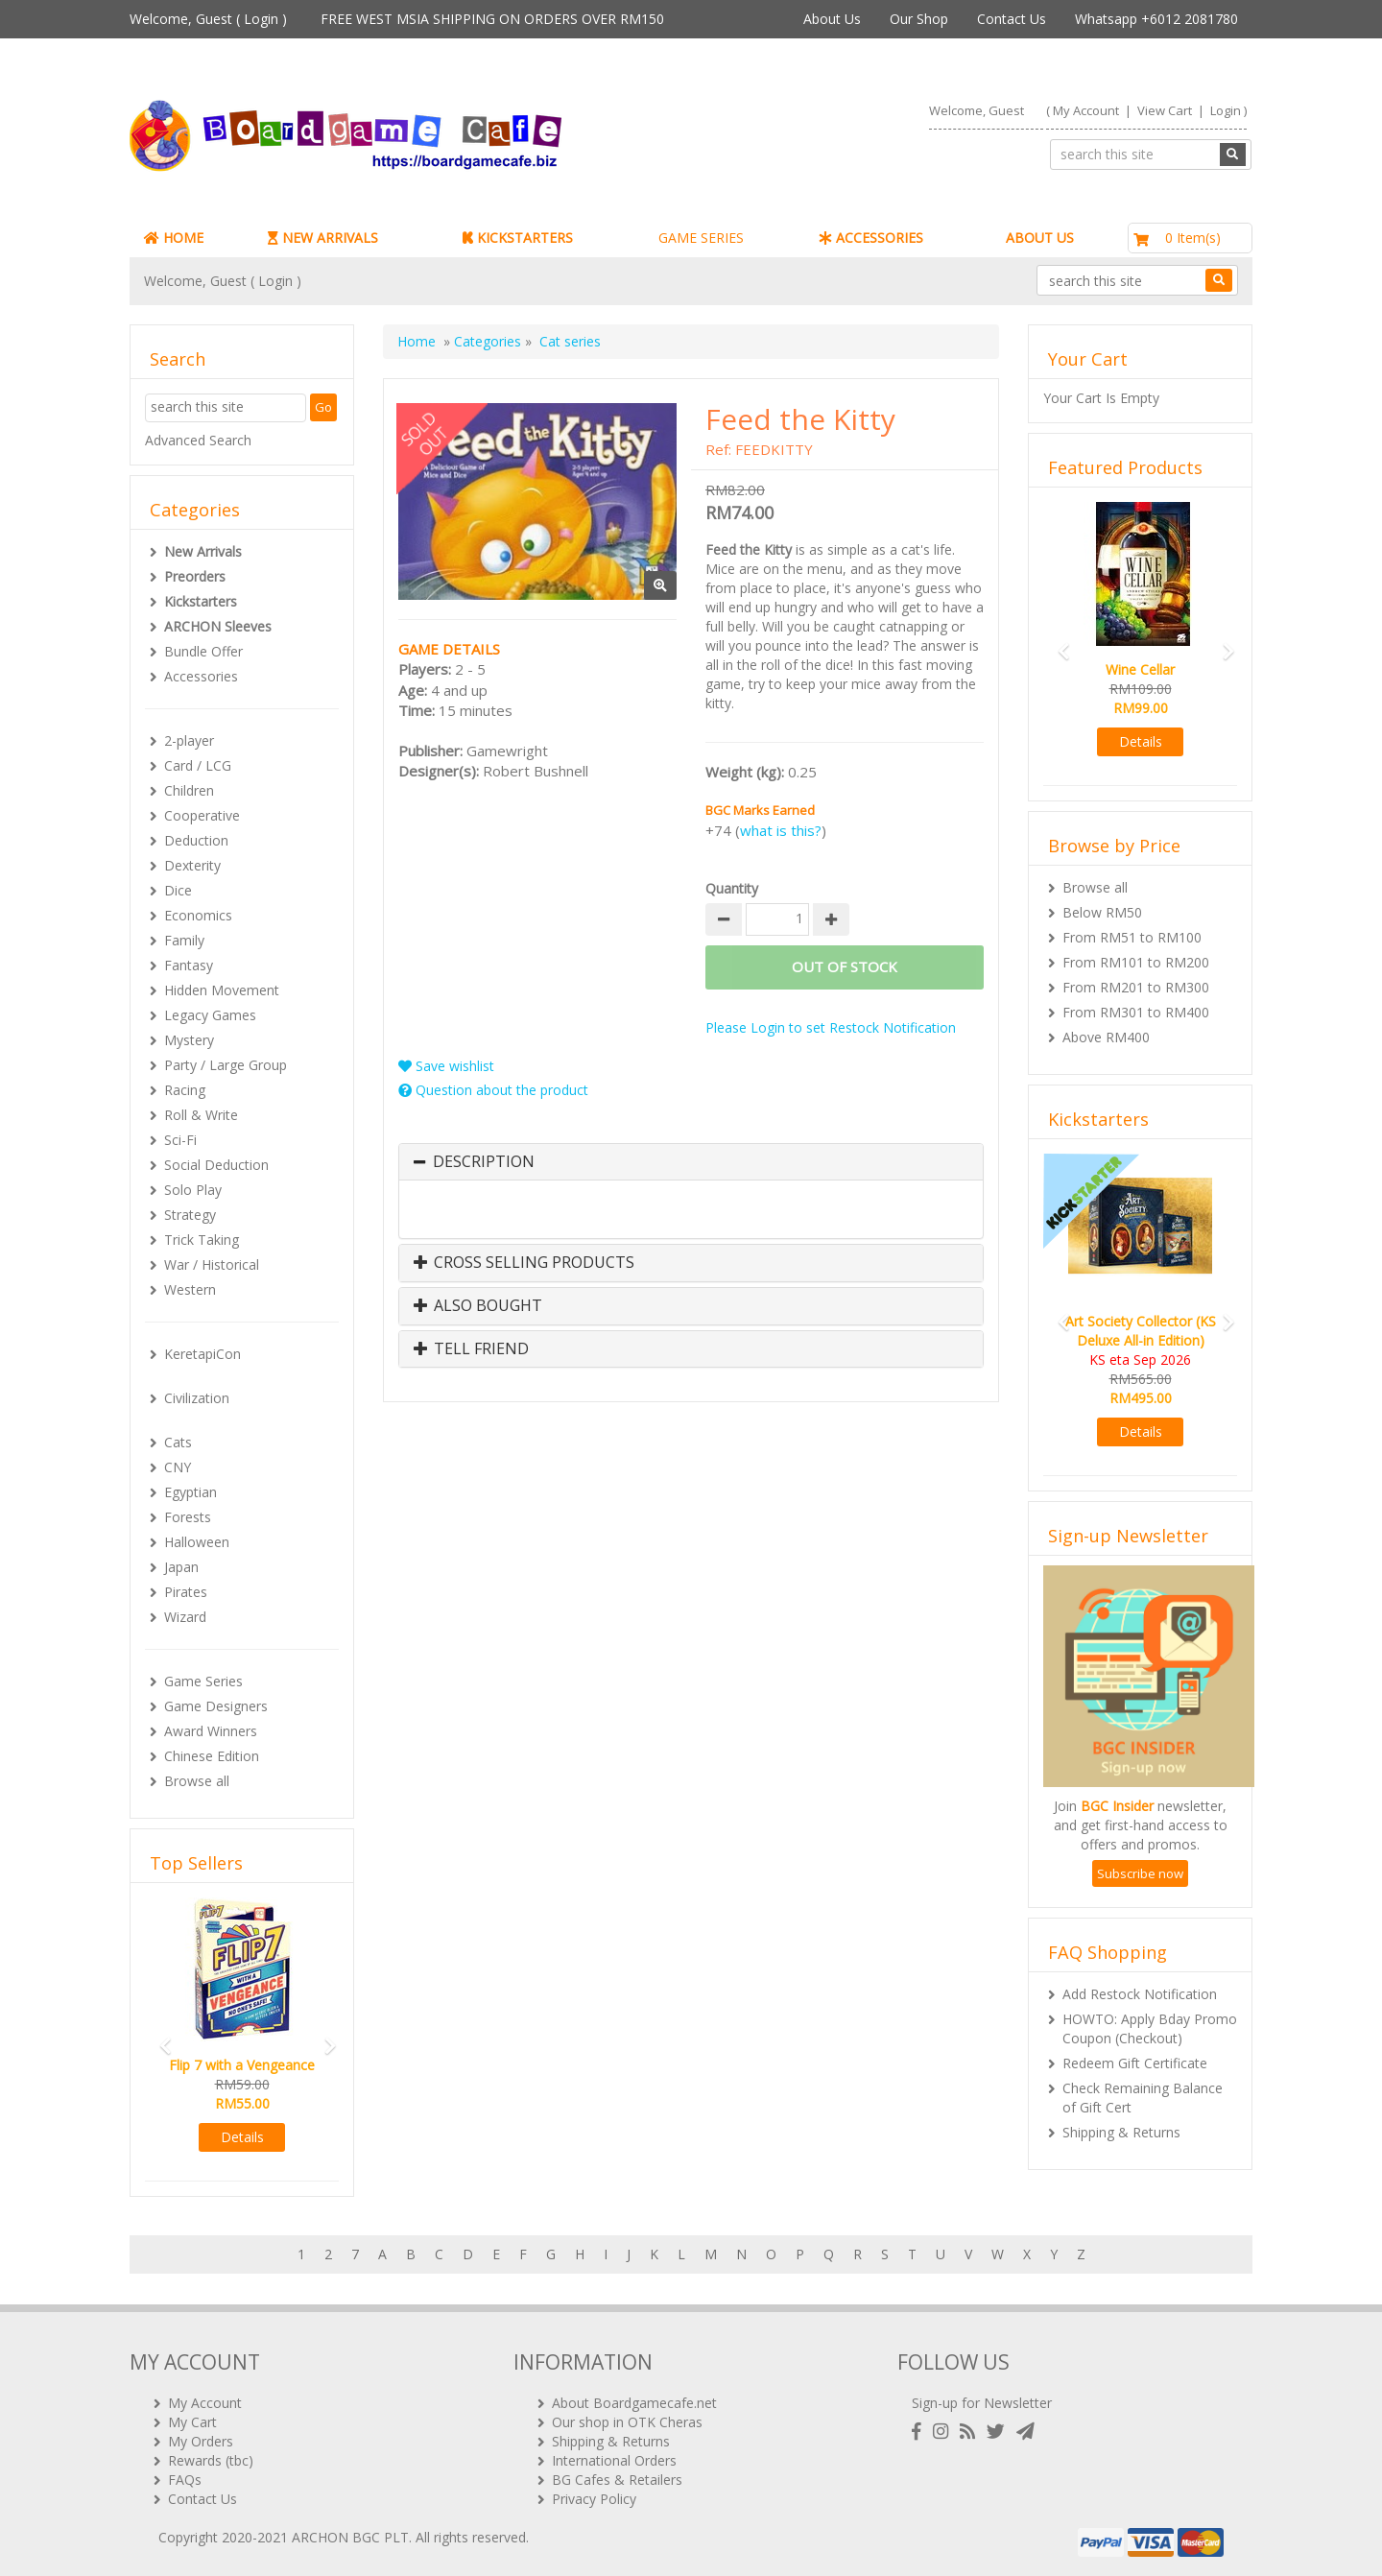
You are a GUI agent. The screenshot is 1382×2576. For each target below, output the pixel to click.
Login (261, 19)
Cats (178, 1442)
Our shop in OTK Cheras (627, 2422)
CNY (177, 1467)
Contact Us (1011, 19)
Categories (487, 341)
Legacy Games (210, 1015)
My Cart (192, 2422)
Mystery (189, 1040)
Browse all (196, 1781)
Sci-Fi (180, 1140)
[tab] (691, 1162)
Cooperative (202, 815)
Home (416, 341)
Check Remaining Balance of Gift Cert (1142, 2097)
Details (242, 2137)
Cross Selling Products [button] (524, 1263)
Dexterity (192, 865)
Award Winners (210, 1731)
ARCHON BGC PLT (350, 2537)
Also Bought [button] (478, 1306)
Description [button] (484, 1162)
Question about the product (493, 1090)
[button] (159, 2037)
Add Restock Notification (1139, 1994)
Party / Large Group (225, 1065)
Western (190, 1289)
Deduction (196, 840)
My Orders (200, 2441)
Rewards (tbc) (210, 2460)
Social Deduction (216, 1165)
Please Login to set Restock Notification (830, 1027)
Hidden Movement (221, 990)
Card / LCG (197, 765)
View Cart (1164, 110)
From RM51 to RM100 (1132, 937)
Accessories (201, 676)
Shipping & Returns (1121, 2132)
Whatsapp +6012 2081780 (1156, 19)
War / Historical (211, 1264)
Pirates (185, 1592)
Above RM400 (1106, 1037)
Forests (187, 1517)
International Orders (614, 2460)
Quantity (731, 888)
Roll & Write (201, 1115)
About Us (832, 19)
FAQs (185, 2479)
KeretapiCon (202, 1354)
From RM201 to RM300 (1135, 987)
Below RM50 (1102, 912)
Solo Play (193, 1190)
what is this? (781, 830)
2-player (189, 740)
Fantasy (188, 965)
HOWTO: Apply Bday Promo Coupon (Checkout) (1149, 2028)
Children (189, 790)
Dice (178, 890)
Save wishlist (446, 1066)
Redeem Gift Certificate (1134, 2063)
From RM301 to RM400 (1135, 1012)
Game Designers (216, 1706)
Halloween (196, 1542)
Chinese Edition (211, 1756)
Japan (181, 1567)
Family (184, 940)
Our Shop (919, 19)
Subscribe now (1140, 1873)
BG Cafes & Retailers (617, 2479)
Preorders (195, 576)
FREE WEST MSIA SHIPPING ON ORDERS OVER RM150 (492, 19)
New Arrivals (203, 551)
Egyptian (190, 1492)
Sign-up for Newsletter (982, 2403)
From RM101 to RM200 (1135, 962)
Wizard (185, 1617)
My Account (1086, 110)
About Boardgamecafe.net (634, 2403)
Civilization (196, 1398)
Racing (184, 1090)
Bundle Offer (203, 651)
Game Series (203, 1681)
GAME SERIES (701, 237)
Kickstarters (200, 601)
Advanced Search (198, 440)
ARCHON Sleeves (218, 626)
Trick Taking (201, 1239)
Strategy (190, 1214)
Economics (198, 915)
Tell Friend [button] (471, 1349)
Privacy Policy (594, 2499)
